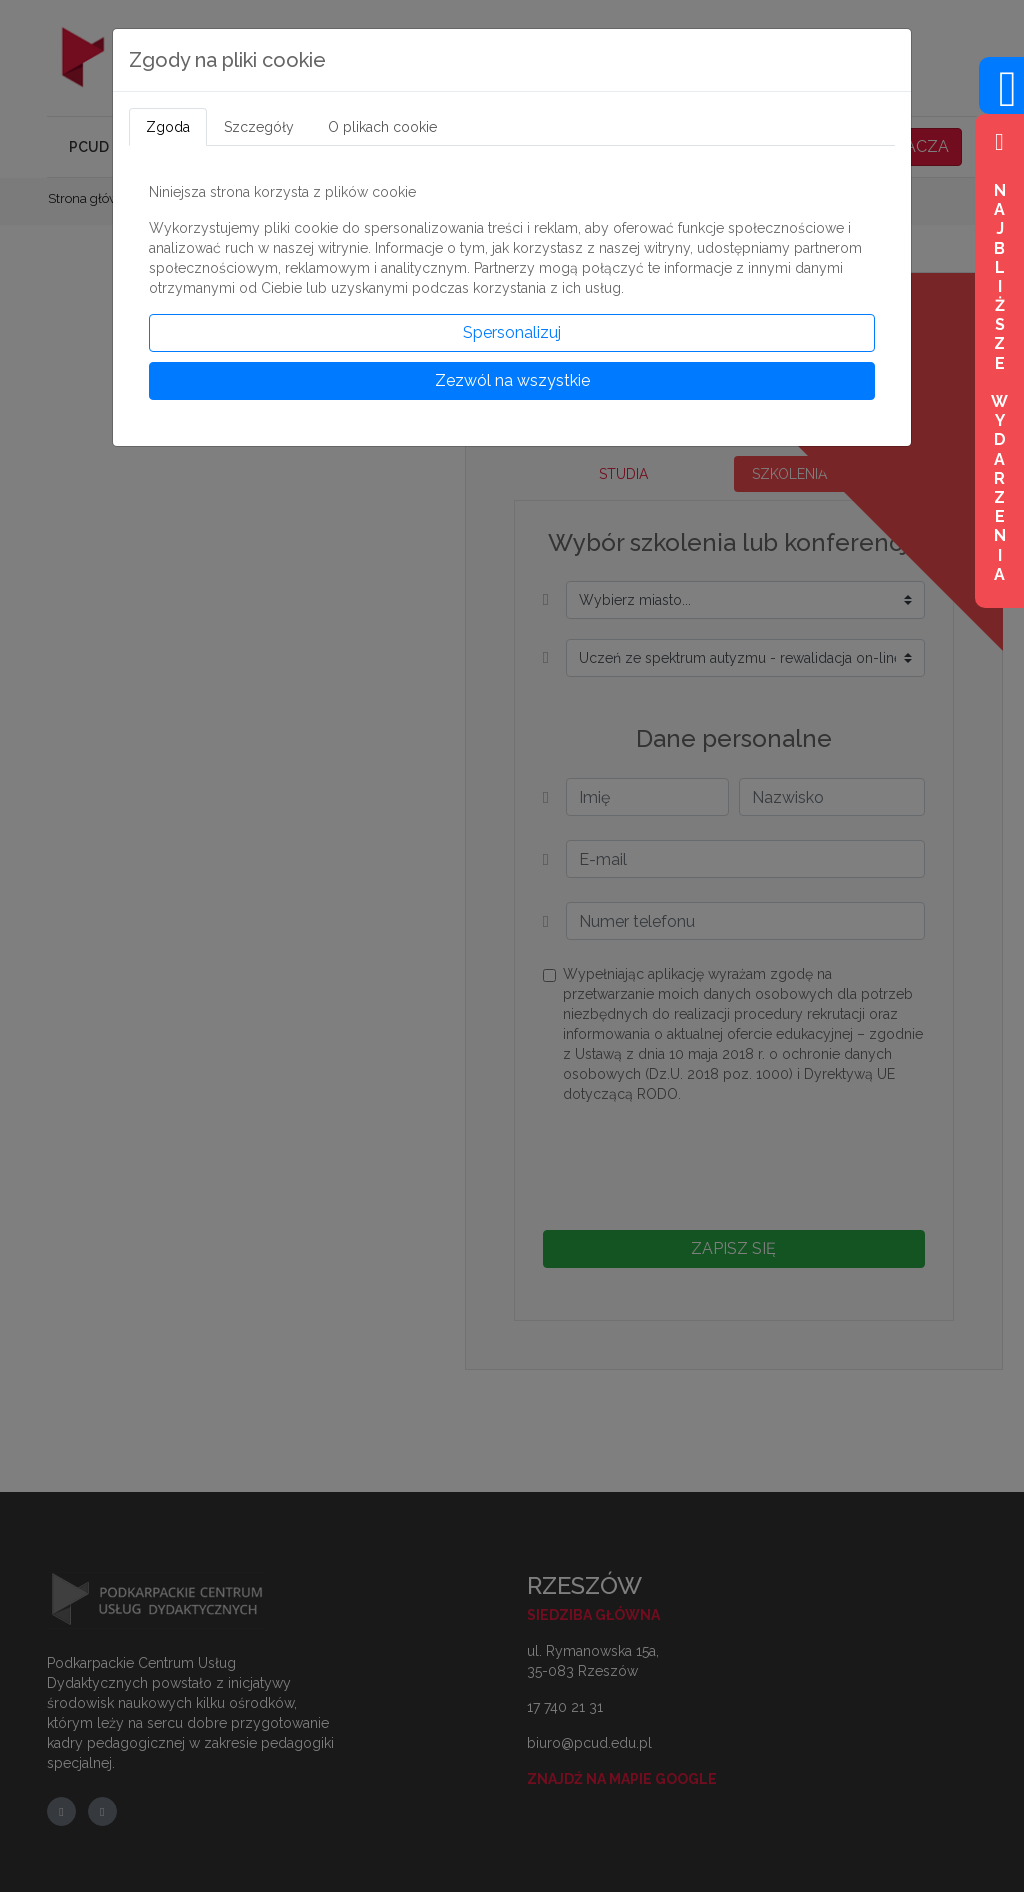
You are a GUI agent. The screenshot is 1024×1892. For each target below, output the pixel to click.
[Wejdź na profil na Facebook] (1001, 101)
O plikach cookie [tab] (382, 127)
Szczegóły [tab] (259, 127)
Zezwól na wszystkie (512, 380)
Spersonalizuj (512, 332)
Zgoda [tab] (168, 127)
